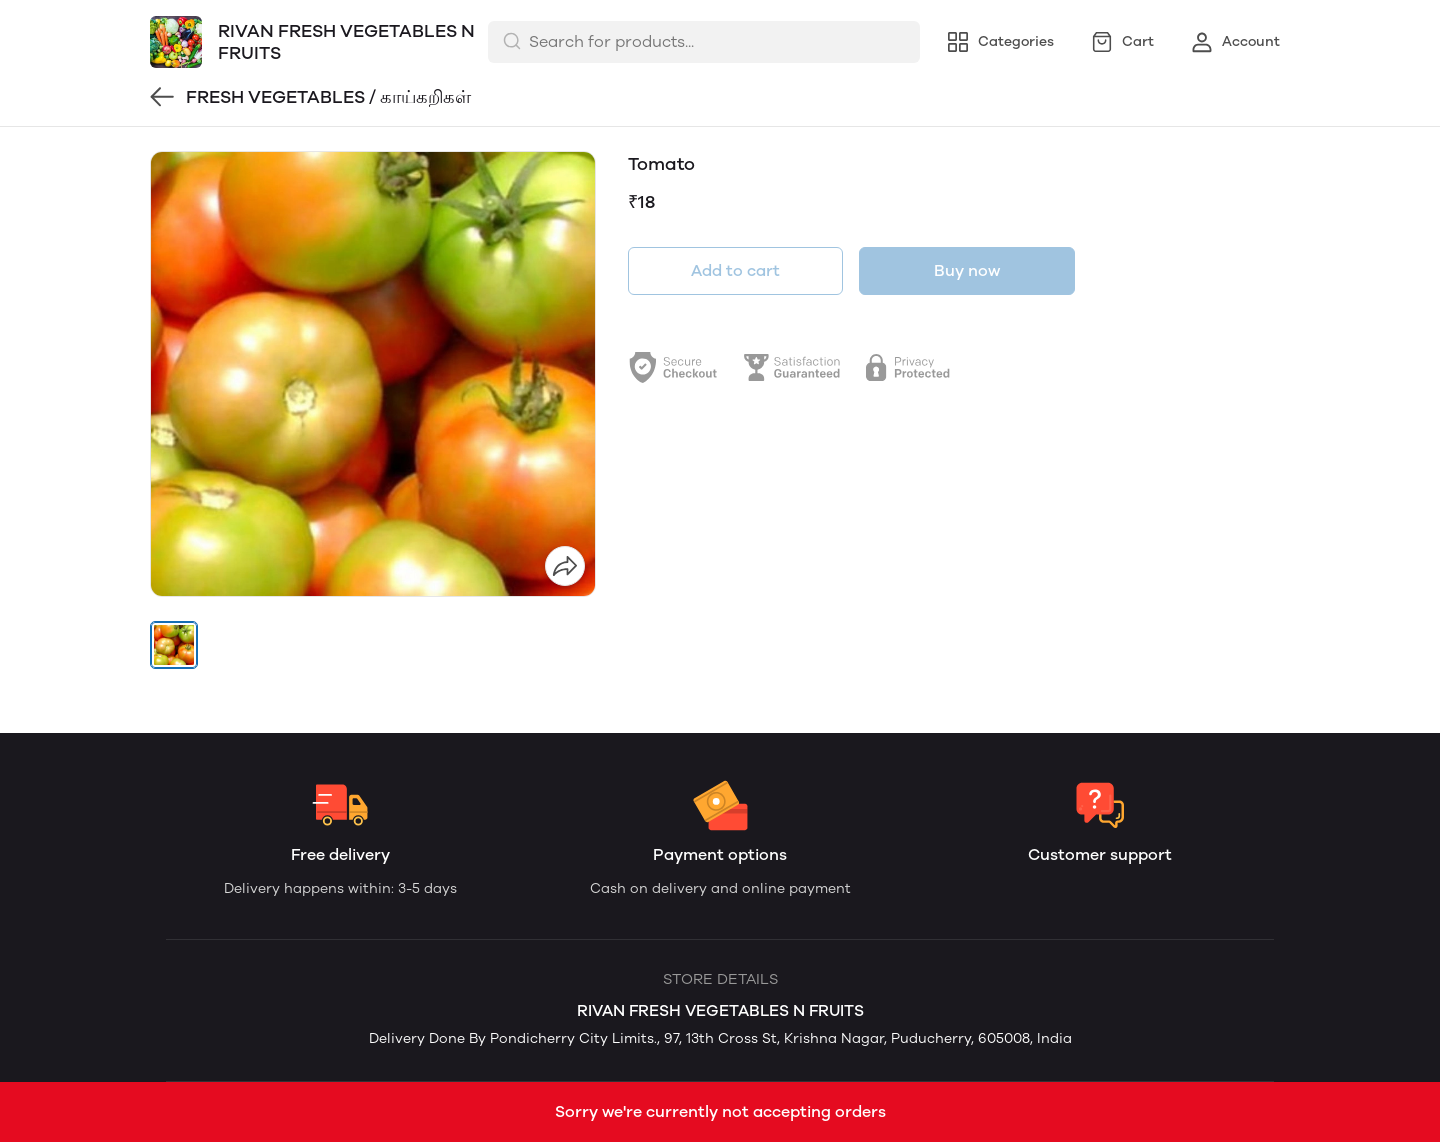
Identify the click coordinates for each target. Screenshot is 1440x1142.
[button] (174, 645)
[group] (373, 374)
